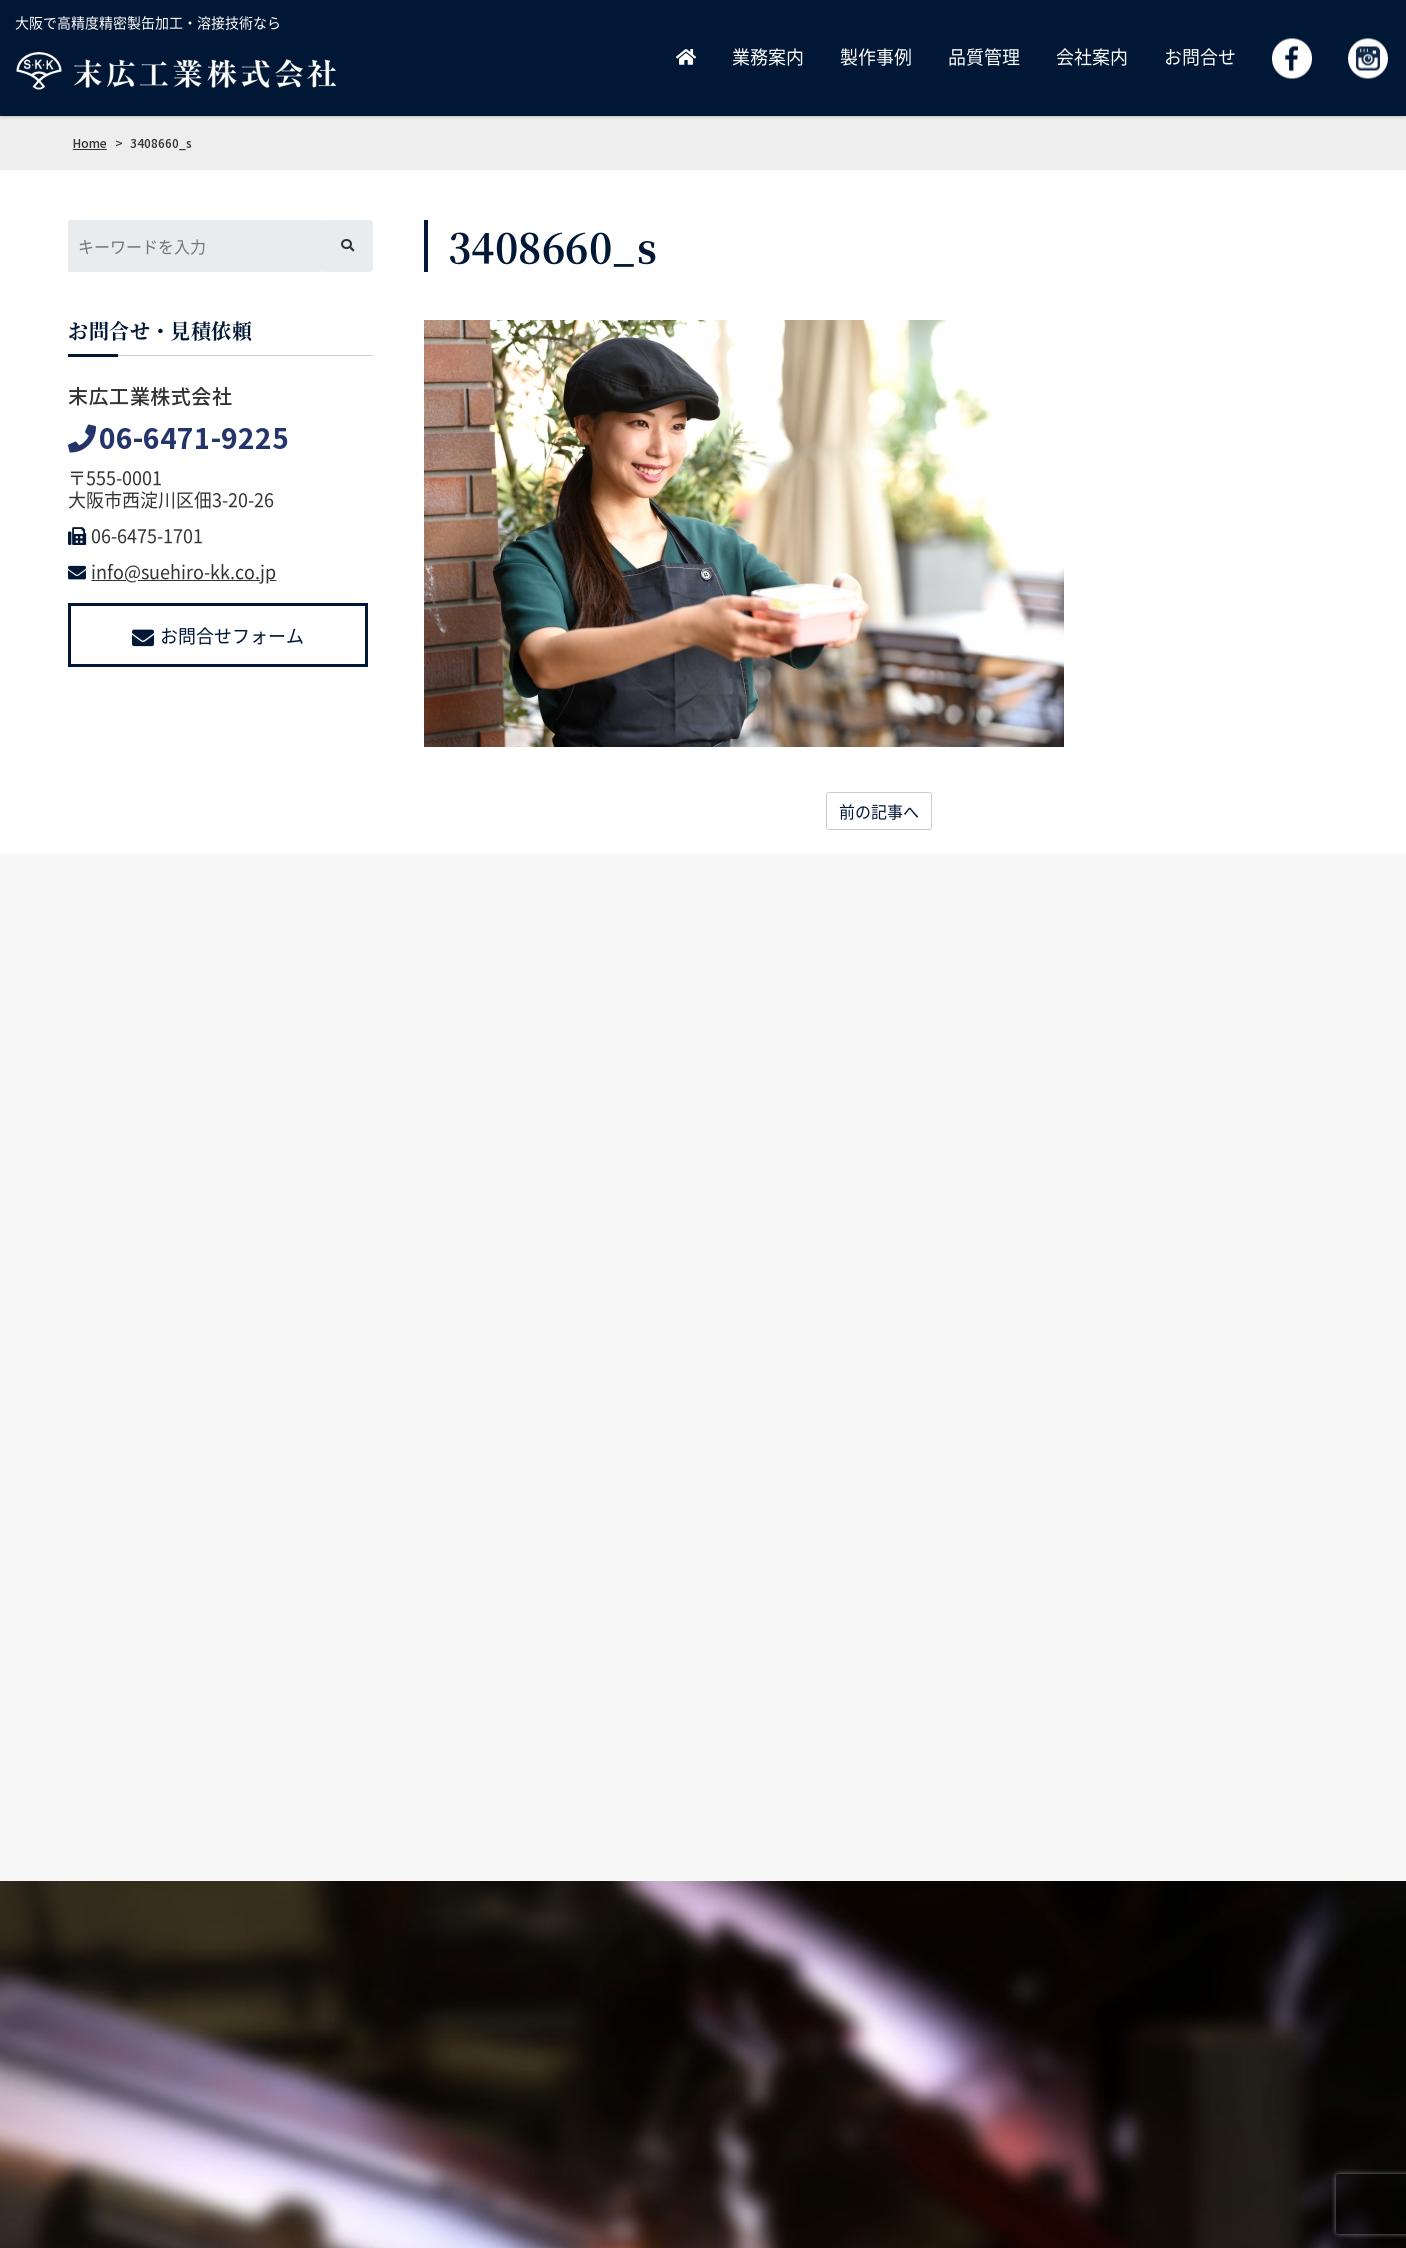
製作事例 (876, 56)
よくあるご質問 (1282, 2083)
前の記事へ (879, 811)
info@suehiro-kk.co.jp (172, 571)
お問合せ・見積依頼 (1136, 2083)
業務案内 (768, 56)
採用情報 (1011, 2083)
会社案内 (1092, 56)
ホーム (657, 2083)
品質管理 (984, 56)
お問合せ (1200, 56)
